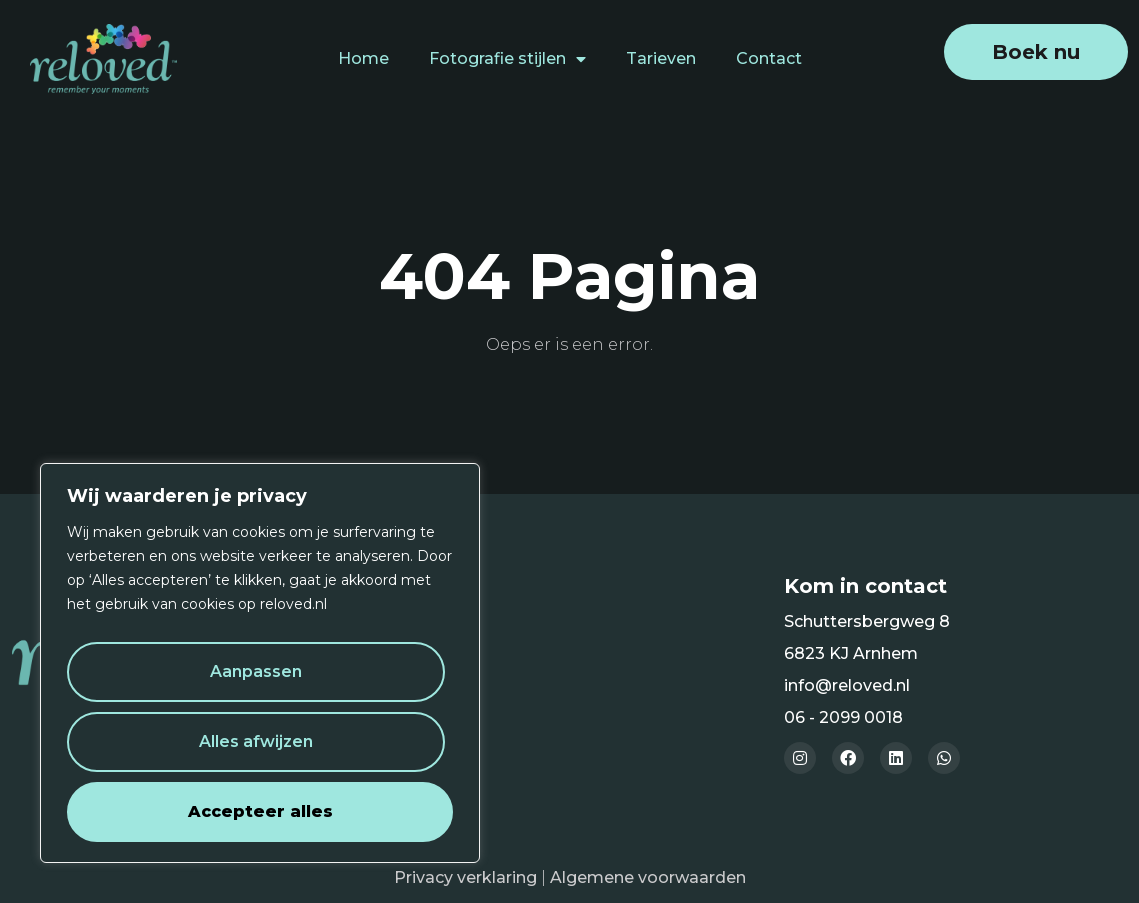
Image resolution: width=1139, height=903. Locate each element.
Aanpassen (256, 671)
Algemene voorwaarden (648, 877)
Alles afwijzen (256, 741)
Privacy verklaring (465, 877)
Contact (769, 58)
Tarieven (661, 58)
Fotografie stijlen (507, 59)
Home (363, 58)
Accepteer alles (260, 811)
